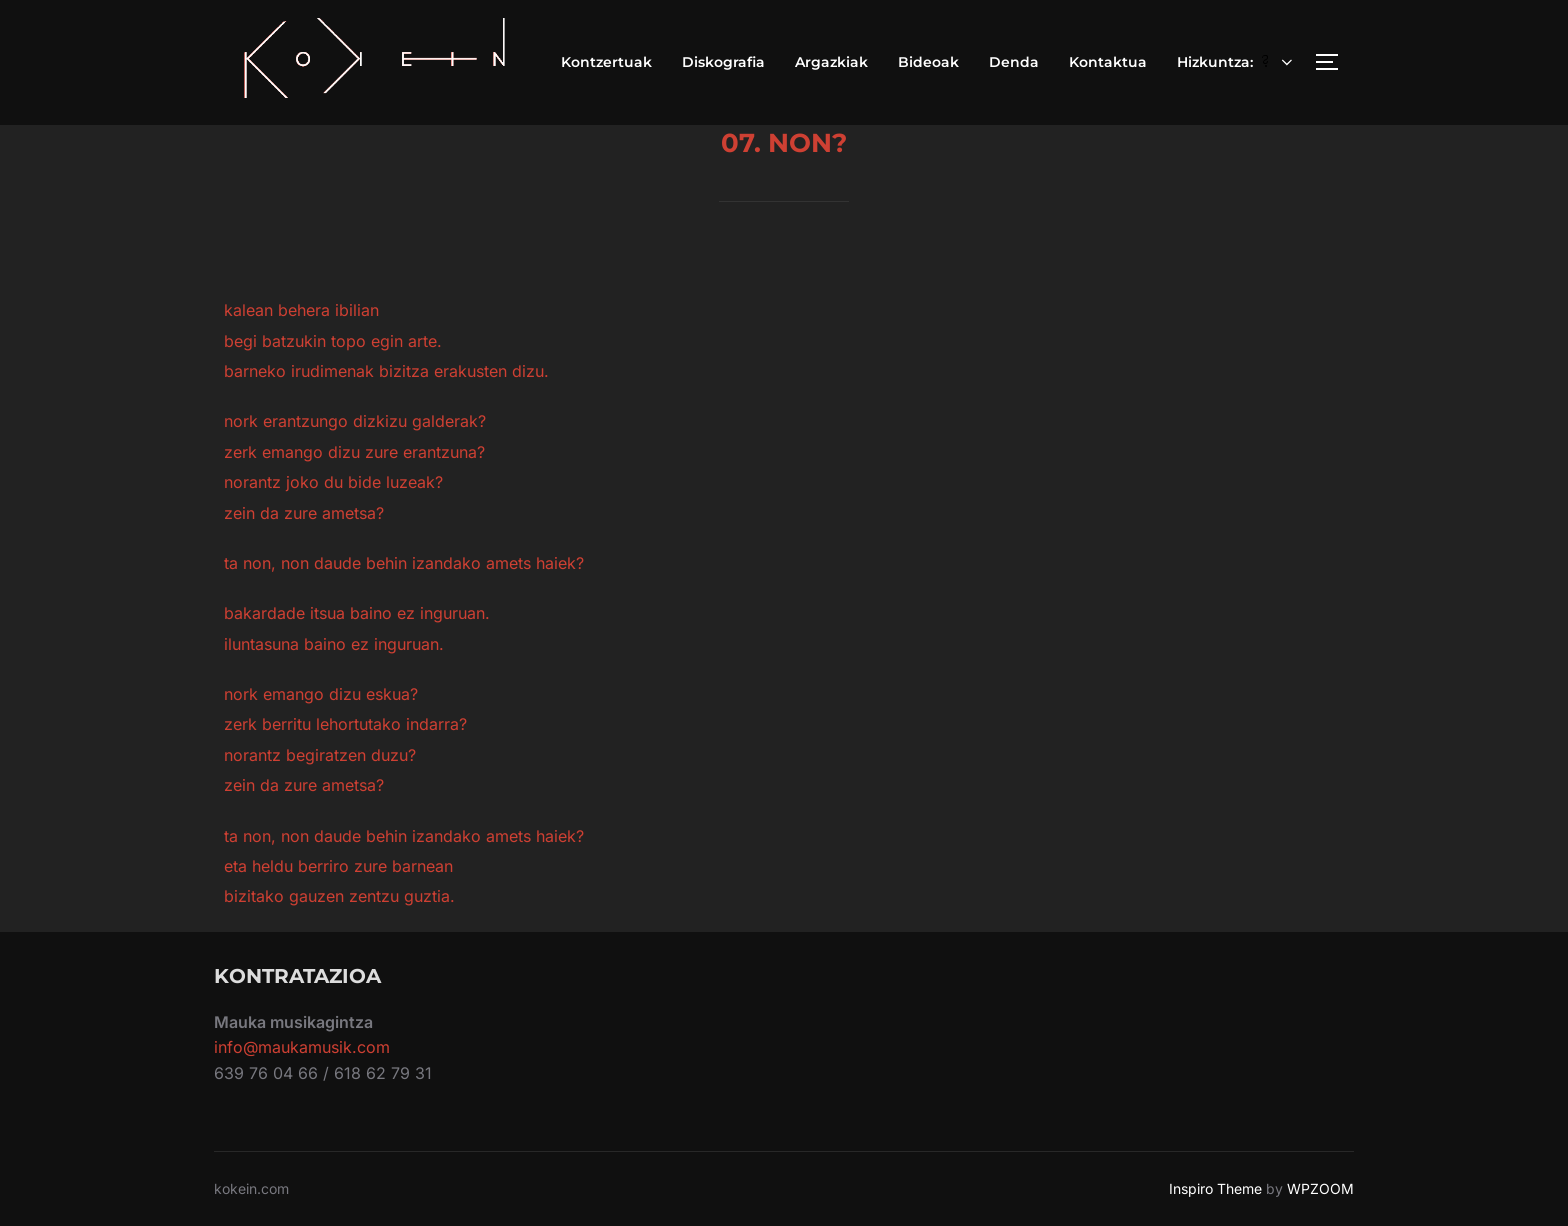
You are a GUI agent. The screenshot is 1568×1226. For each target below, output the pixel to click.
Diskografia (723, 62)
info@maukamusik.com (302, 1047)
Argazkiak (831, 62)
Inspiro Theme (1215, 1188)
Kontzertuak (606, 62)
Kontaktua (1108, 62)
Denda (1014, 62)
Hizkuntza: (1237, 62)
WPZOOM (1320, 1188)
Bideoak (928, 62)
